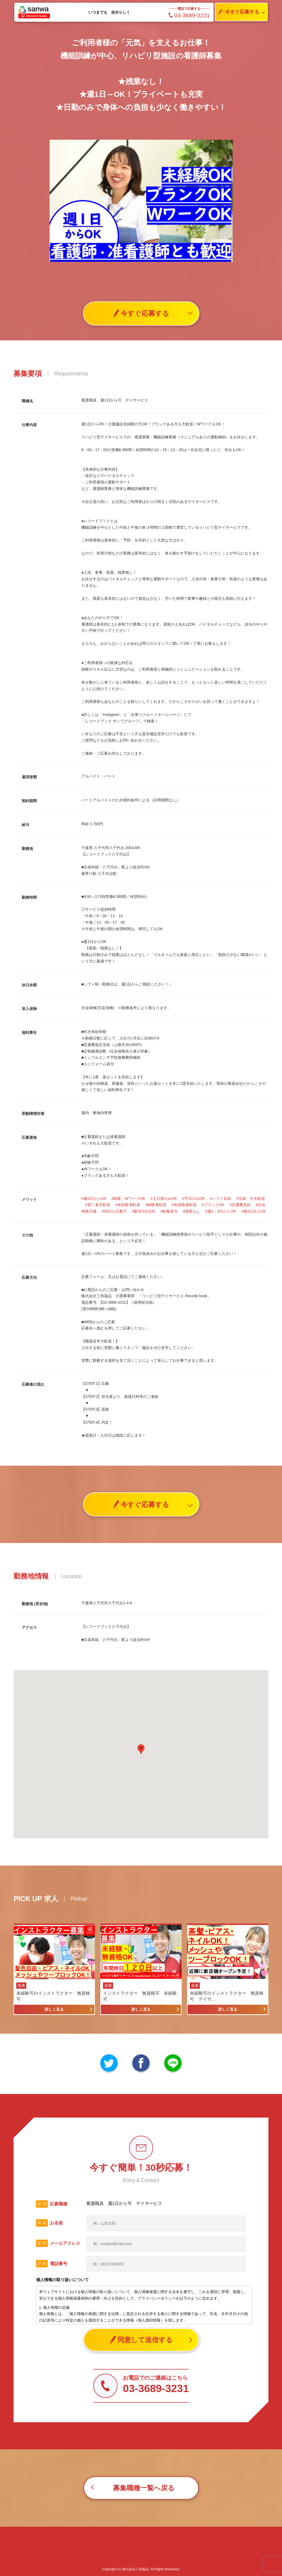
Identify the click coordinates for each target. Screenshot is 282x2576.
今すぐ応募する (237, 12)
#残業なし (191, 1211)
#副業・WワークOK (128, 1198)
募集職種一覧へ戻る (144, 2488)
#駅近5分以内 (143, 1211)
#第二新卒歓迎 (97, 1205)
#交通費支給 (240, 1205)
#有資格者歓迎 (184, 1205)
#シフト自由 (220, 1198)
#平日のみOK (193, 1198)
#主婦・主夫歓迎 (250, 1198)
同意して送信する (141, 2339)
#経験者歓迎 (155, 1205)
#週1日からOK (93, 1198)
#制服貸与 (169, 1211)
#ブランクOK (213, 1205)
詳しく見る (54, 2009)
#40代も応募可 (114, 1211)
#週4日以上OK (253, 1211)
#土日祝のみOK (163, 1198)
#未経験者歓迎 (128, 1205)
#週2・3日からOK (220, 1211)
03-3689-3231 (189, 15)
